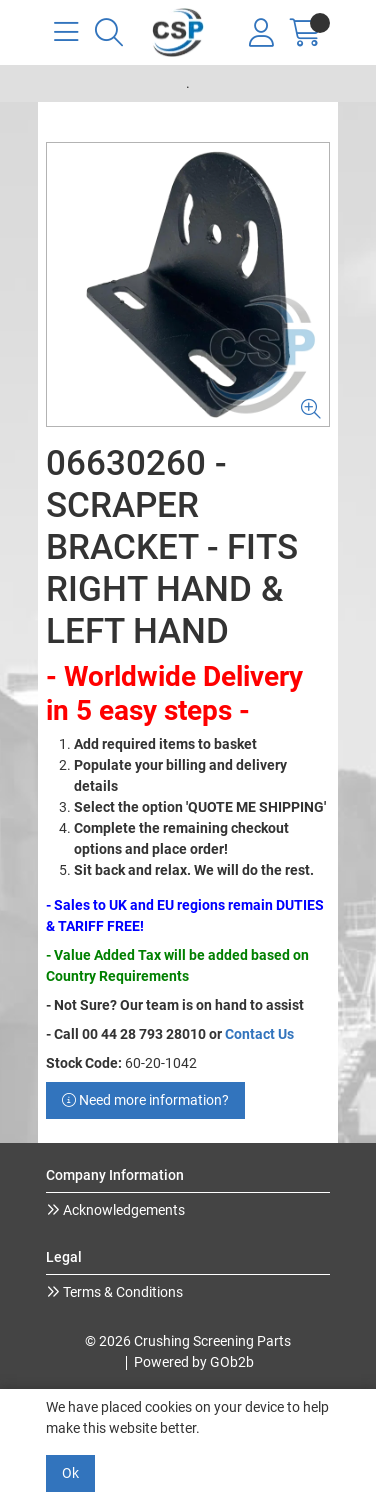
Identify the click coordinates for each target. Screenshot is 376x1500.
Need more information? (145, 1100)
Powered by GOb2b (194, 1362)
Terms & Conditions (121, 1292)
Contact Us (259, 1034)
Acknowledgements (122, 1210)
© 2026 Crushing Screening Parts (188, 1341)
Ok (70, 1473)
